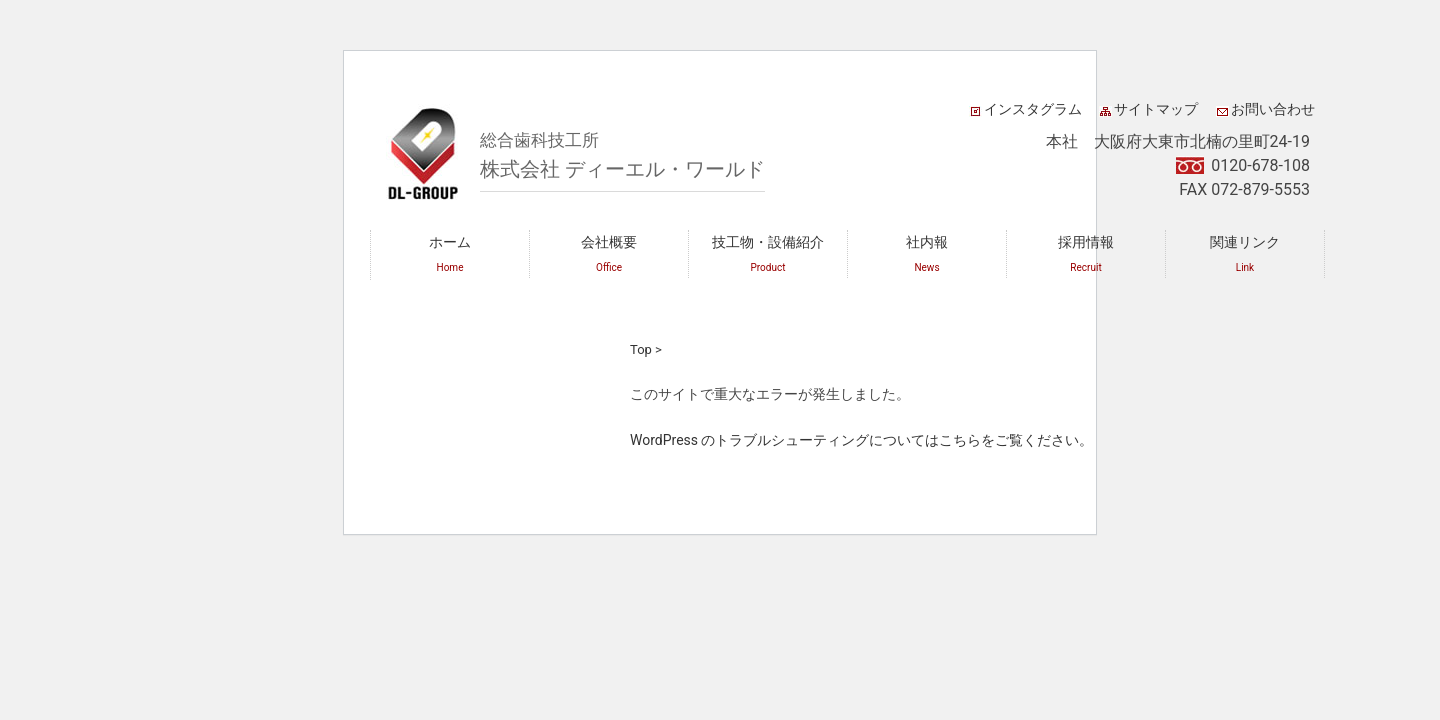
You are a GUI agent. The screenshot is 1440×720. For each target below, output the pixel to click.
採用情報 (1086, 253)
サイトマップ (1156, 109)
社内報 (927, 253)
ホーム (450, 253)
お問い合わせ (1273, 109)
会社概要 (609, 253)
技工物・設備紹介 (768, 253)
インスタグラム (1033, 109)
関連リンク (1245, 253)
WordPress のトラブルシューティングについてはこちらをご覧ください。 (862, 440)
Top (641, 349)
